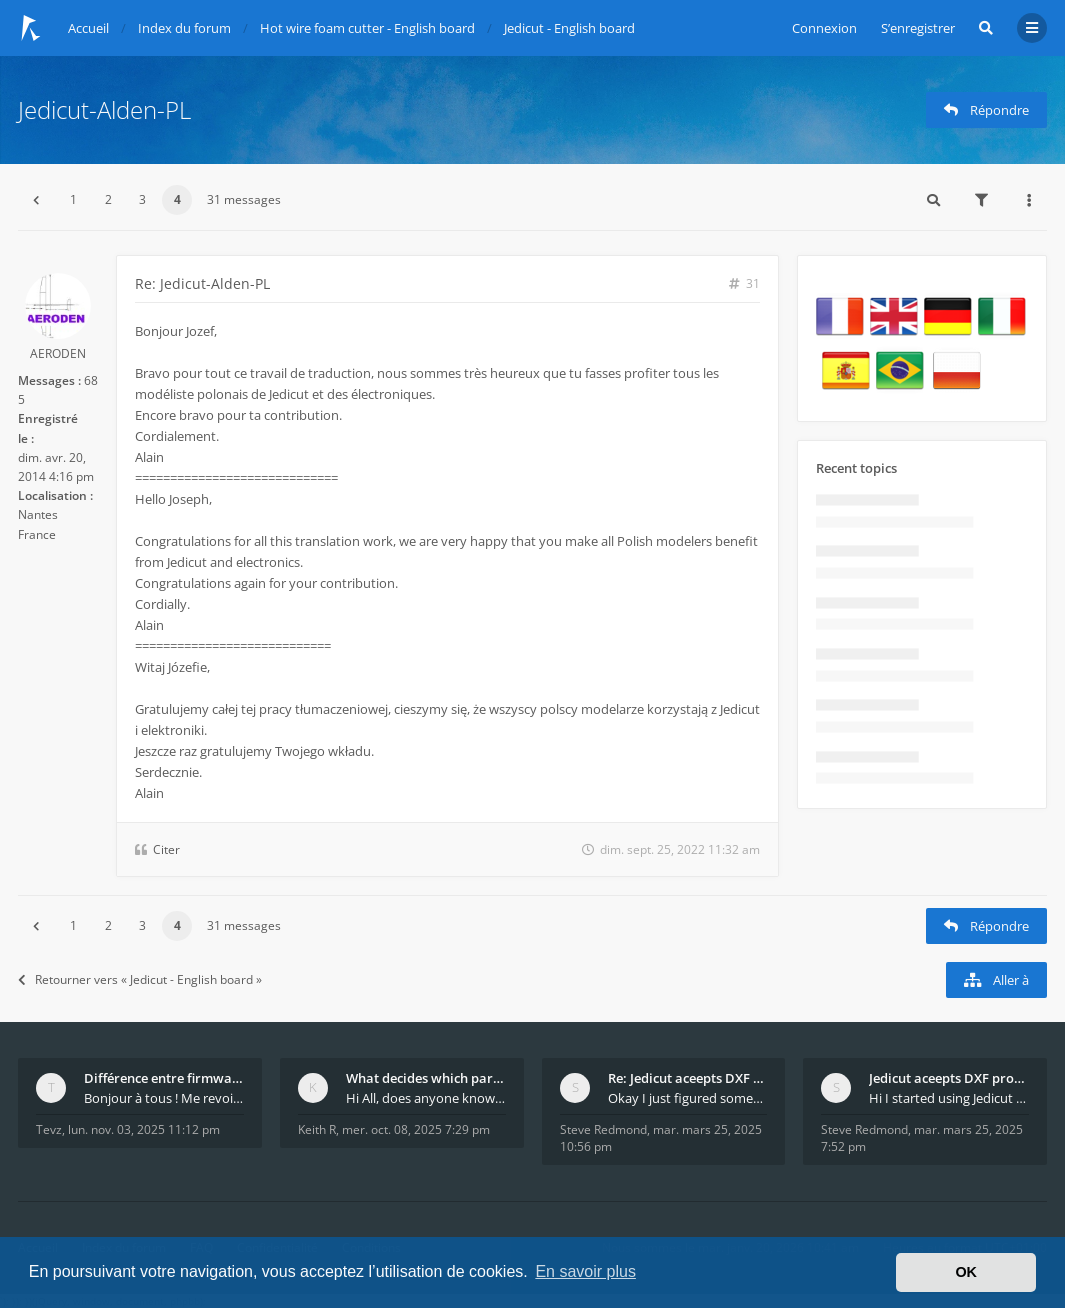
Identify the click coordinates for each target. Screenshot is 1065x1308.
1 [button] (73, 199)
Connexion (824, 28)
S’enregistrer (918, 28)
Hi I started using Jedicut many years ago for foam (949, 1098)
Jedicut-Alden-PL (104, 109)
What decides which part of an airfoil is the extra (426, 1078)
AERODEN (58, 353)
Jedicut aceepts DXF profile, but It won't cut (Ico (949, 1078)
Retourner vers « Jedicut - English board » (140, 979)
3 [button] (142, 199)
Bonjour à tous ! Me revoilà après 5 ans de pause (164, 1098)
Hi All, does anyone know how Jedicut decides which (426, 1098)
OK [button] (966, 1272)
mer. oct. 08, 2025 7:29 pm (416, 1129)
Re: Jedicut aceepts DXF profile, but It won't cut (688, 1078)
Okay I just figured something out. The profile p (688, 1098)
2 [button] (108, 199)
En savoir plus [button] (585, 1271)
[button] (36, 200)
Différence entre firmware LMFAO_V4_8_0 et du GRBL (164, 1078)
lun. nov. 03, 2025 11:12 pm (144, 1129)
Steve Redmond (603, 1129)
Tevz (49, 1129)
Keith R (317, 1129)
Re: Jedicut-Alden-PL (202, 283)
